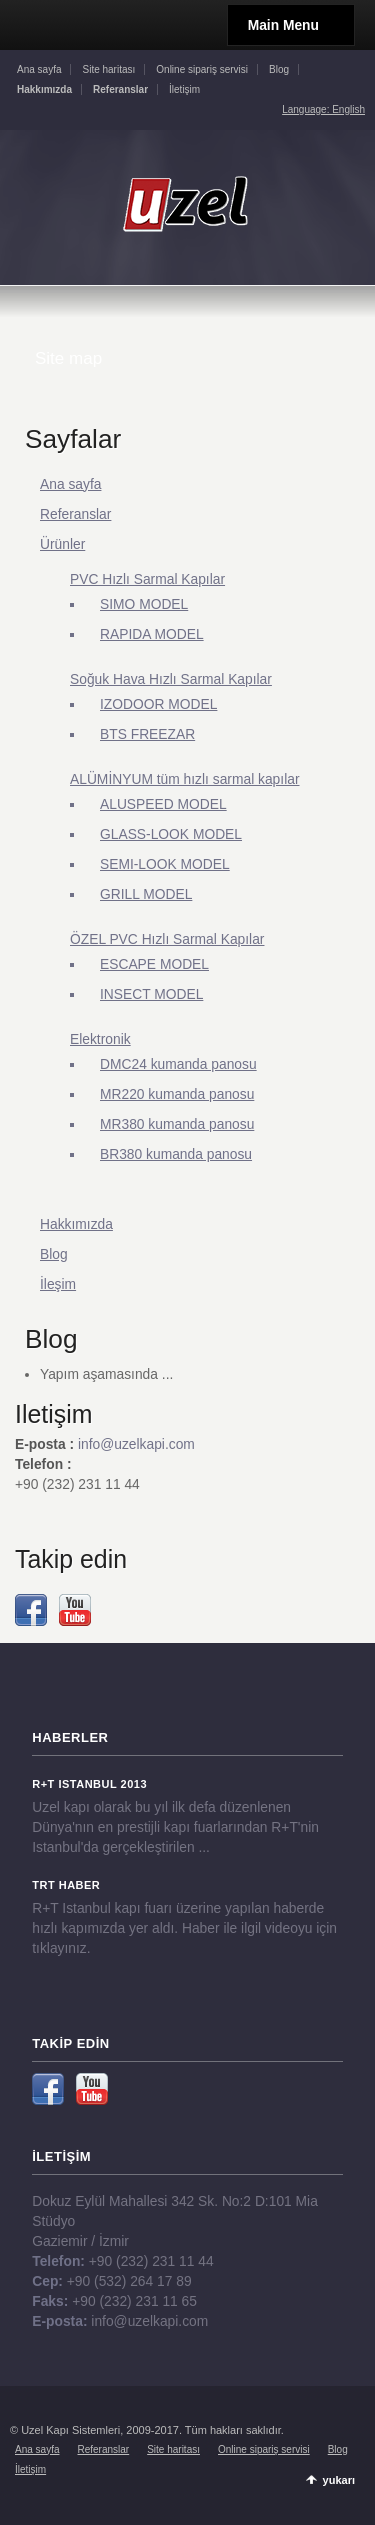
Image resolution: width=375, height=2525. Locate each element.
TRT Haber (66, 1885)
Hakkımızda (76, 1224)
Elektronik (100, 1039)
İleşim (58, 1284)
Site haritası (108, 69)
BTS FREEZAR (147, 734)
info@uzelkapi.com (136, 1444)
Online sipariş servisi (202, 69)
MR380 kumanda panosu (177, 1124)
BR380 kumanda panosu (176, 1154)
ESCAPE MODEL (154, 964)
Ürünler (62, 544)
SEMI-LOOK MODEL (165, 864)
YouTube (75, 1610)
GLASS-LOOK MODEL (171, 834)
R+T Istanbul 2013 (89, 1784)
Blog (279, 69)
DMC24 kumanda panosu (178, 1064)
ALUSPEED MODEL (163, 804)
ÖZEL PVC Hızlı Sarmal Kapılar (167, 939)
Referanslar (75, 514)
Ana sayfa (39, 69)
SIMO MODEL (144, 604)
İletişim (184, 89)
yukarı (339, 2480)
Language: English (323, 109)
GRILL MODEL (146, 894)
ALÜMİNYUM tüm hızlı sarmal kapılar (185, 779)
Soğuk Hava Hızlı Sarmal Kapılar (171, 679)
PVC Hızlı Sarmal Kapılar (147, 579)
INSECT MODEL (151, 994)
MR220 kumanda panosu (177, 1094)
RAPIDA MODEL (152, 634)
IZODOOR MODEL (158, 704)
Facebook (31, 1610)
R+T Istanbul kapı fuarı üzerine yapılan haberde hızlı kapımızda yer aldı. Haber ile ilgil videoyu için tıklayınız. (184, 1928)
